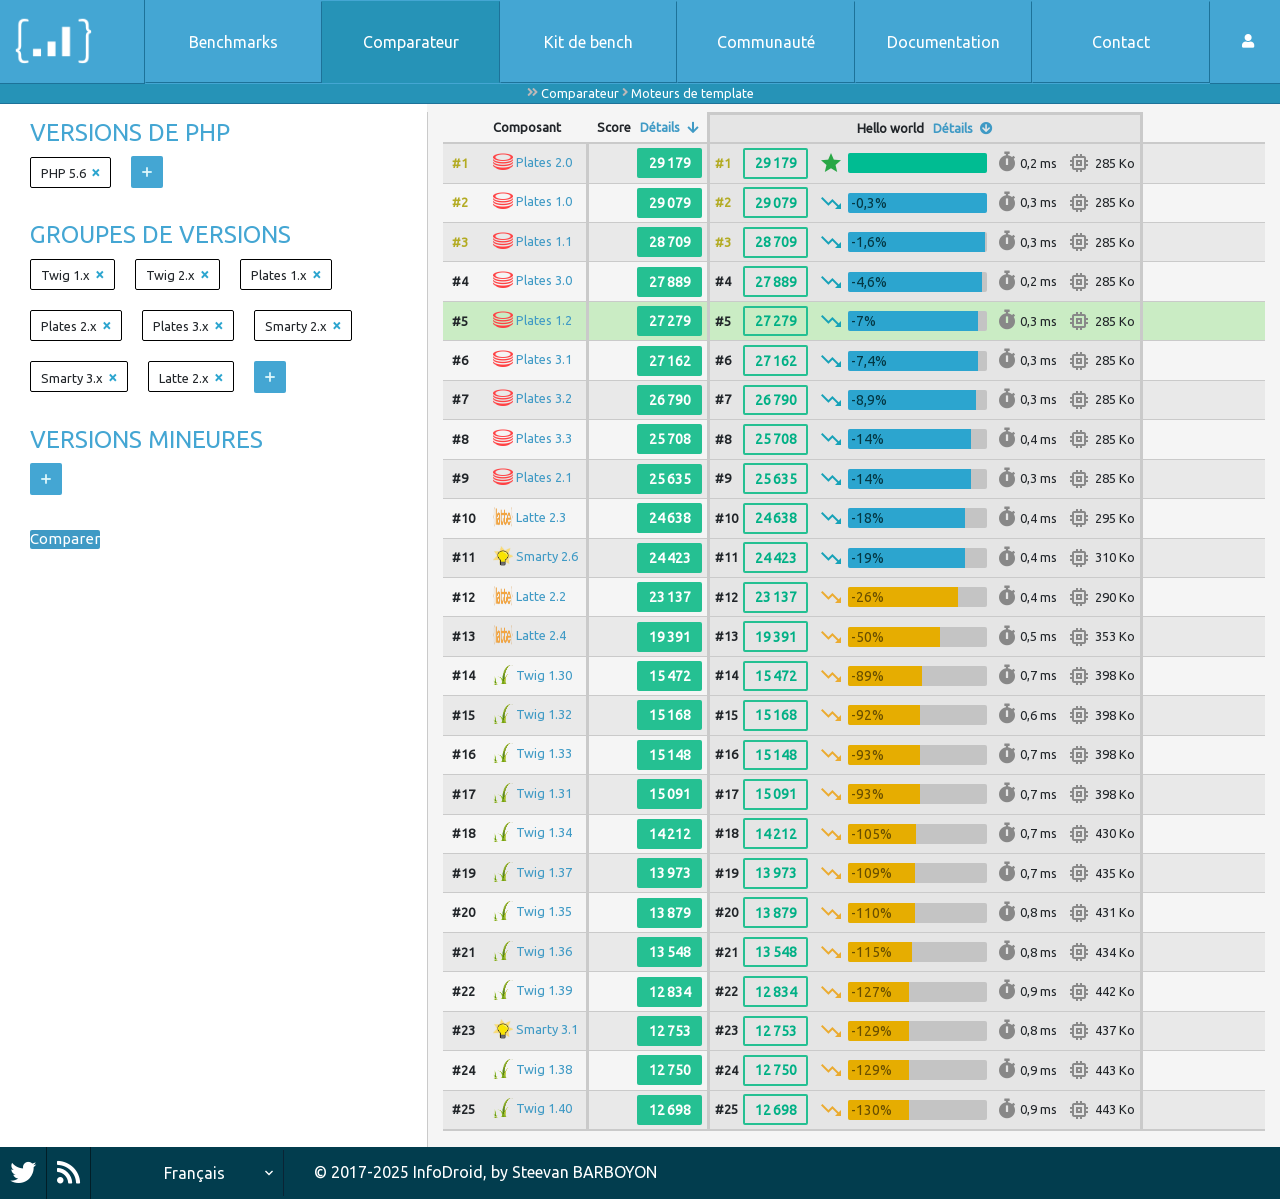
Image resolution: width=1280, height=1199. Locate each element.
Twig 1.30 (544, 674)
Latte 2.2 (541, 595)
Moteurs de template (692, 93)
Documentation (943, 42)
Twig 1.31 (544, 793)
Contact (1121, 42)
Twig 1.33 (544, 753)
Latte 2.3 (541, 517)
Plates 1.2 (544, 319)
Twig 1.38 (544, 1069)
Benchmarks (233, 42)
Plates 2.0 (544, 162)
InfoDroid (448, 1172)
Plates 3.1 (544, 359)
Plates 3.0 (544, 280)
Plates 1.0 (544, 201)
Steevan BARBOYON (584, 1172)
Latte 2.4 (541, 635)
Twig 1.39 (544, 990)
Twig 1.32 (544, 714)
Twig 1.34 (544, 832)
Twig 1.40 (544, 1108)
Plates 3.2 (544, 398)
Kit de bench (588, 42)
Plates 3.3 (544, 438)
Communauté (766, 42)
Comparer (66, 540)
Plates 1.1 (544, 241)
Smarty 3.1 (547, 1029)
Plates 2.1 (544, 477)
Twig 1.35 (544, 911)
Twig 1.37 (544, 872)
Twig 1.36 (544, 950)
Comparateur (411, 42)
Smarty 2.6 (547, 556)
